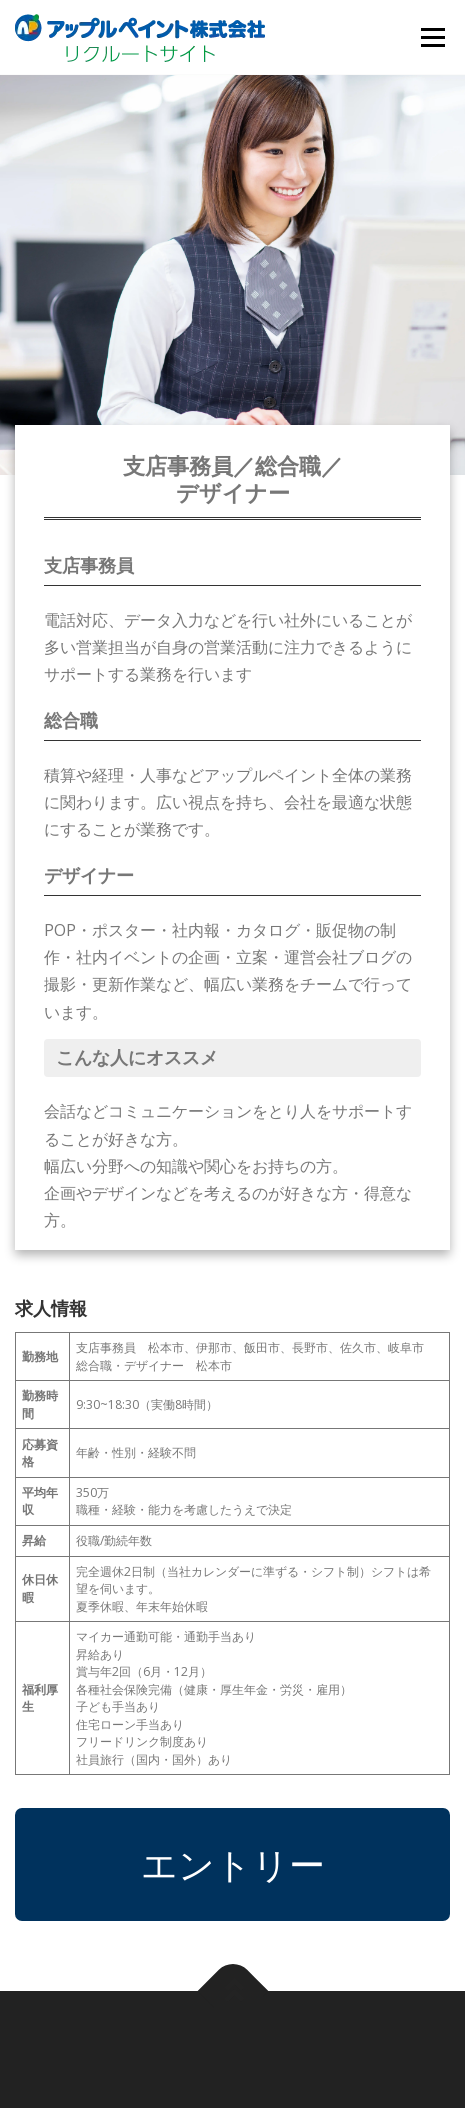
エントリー (233, 1864)
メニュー (432, 37)
